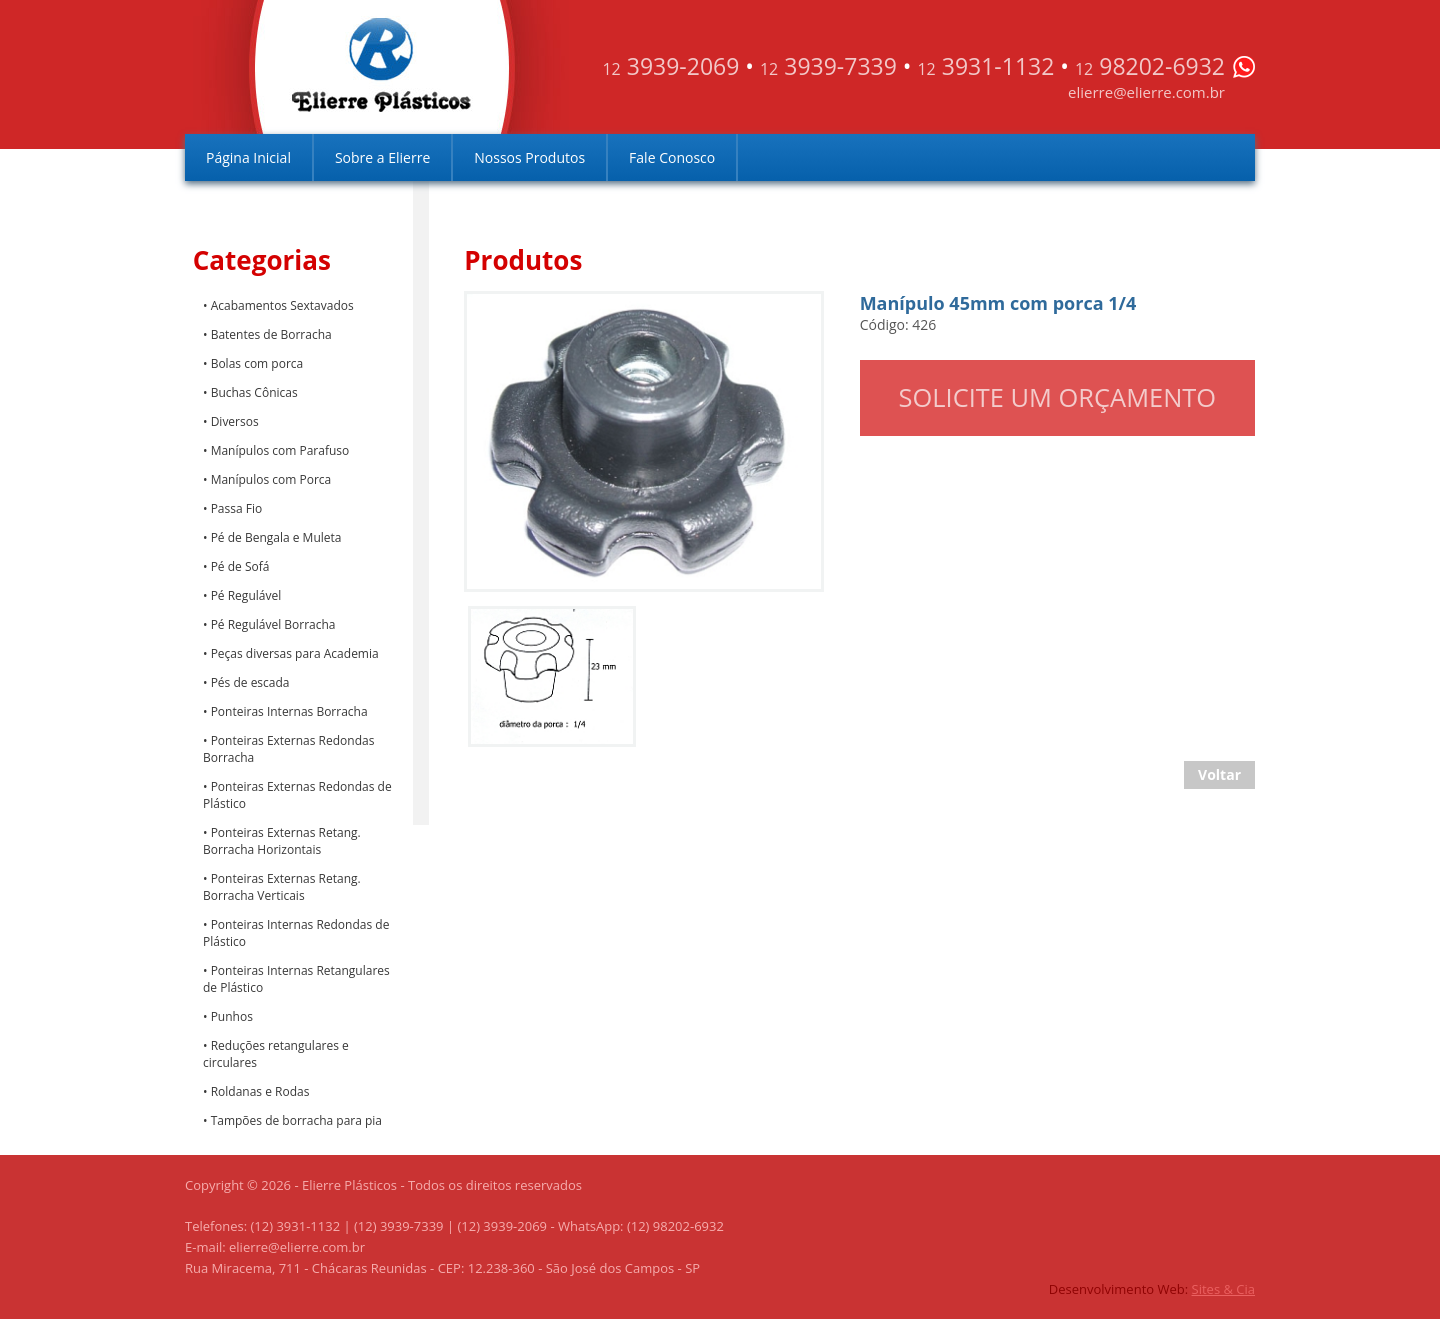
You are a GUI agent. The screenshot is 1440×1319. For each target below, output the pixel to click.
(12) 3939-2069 (502, 1226)
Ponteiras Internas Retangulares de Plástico (296, 979)
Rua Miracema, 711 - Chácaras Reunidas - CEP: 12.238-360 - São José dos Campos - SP (442, 1268)
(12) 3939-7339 (399, 1226)
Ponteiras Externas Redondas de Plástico (297, 795)
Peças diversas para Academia (295, 653)
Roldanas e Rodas (260, 1091)
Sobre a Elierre (382, 157)
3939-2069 (670, 66)
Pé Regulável (246, 595)
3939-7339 (828, 66)
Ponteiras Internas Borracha (289, 711)
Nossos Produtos (529, 157)
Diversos (235, 421)
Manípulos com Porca (271, 479)
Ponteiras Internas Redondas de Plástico (296, 933)
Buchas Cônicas (254, 392)
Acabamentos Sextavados (282, 305)
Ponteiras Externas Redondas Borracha (288, 749)
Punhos (232, 1016)
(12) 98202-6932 (675, 1226)
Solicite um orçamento (1058, 397)
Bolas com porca (257, 363)
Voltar (1219, 774)
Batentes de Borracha (271, 334)
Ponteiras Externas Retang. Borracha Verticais (282, 887)
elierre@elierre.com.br (1146, 92)
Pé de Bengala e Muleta (276, 537)
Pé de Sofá (240, 566)
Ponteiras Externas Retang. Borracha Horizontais (282, 841)
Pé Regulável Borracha (273, 624)
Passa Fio (237, 508)
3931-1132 (985, 66)
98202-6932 (1150, 66)
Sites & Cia (1223, 1289)
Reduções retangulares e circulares (276, 1054)
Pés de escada (250, 682)
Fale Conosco (672, 157)
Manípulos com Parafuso (280, 450)
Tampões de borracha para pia (296, 1120)
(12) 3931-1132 (296, 1226)
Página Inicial (248, 157)
